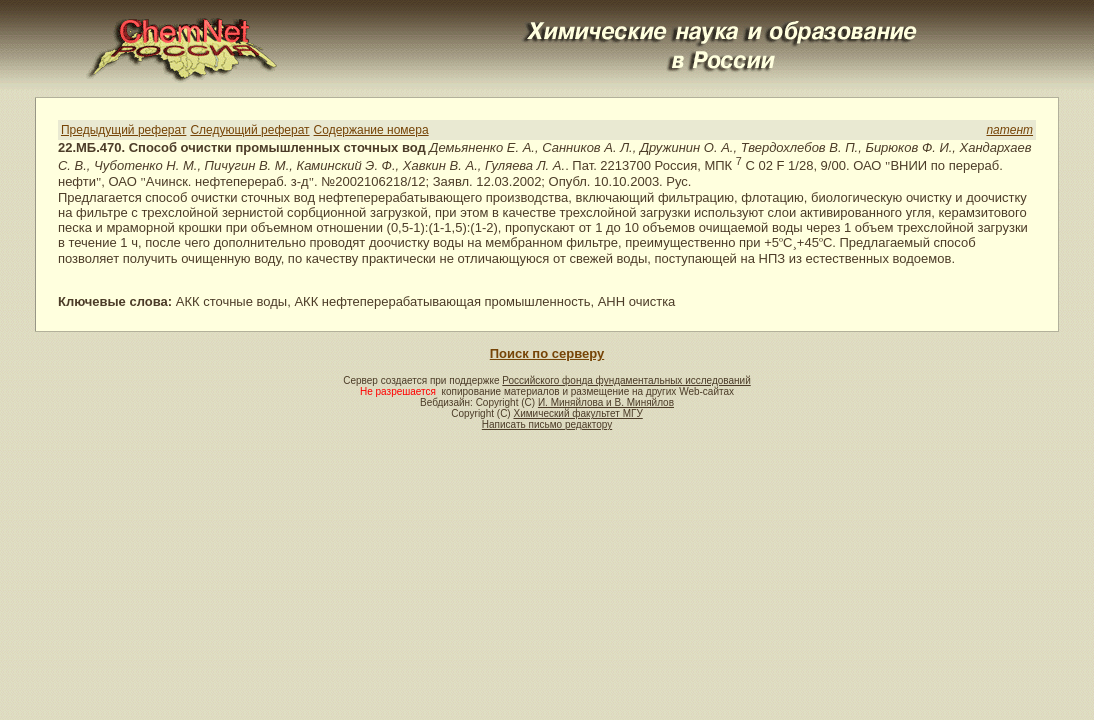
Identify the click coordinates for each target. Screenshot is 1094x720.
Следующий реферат (249, 130)
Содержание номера (371, 130)
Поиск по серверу (547, 353)
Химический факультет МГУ (577, 413)
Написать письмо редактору (547, 424)
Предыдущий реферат (123, 130)
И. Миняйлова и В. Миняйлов (606, 402)
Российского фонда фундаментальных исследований (626, 380)
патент (1009, 130)
